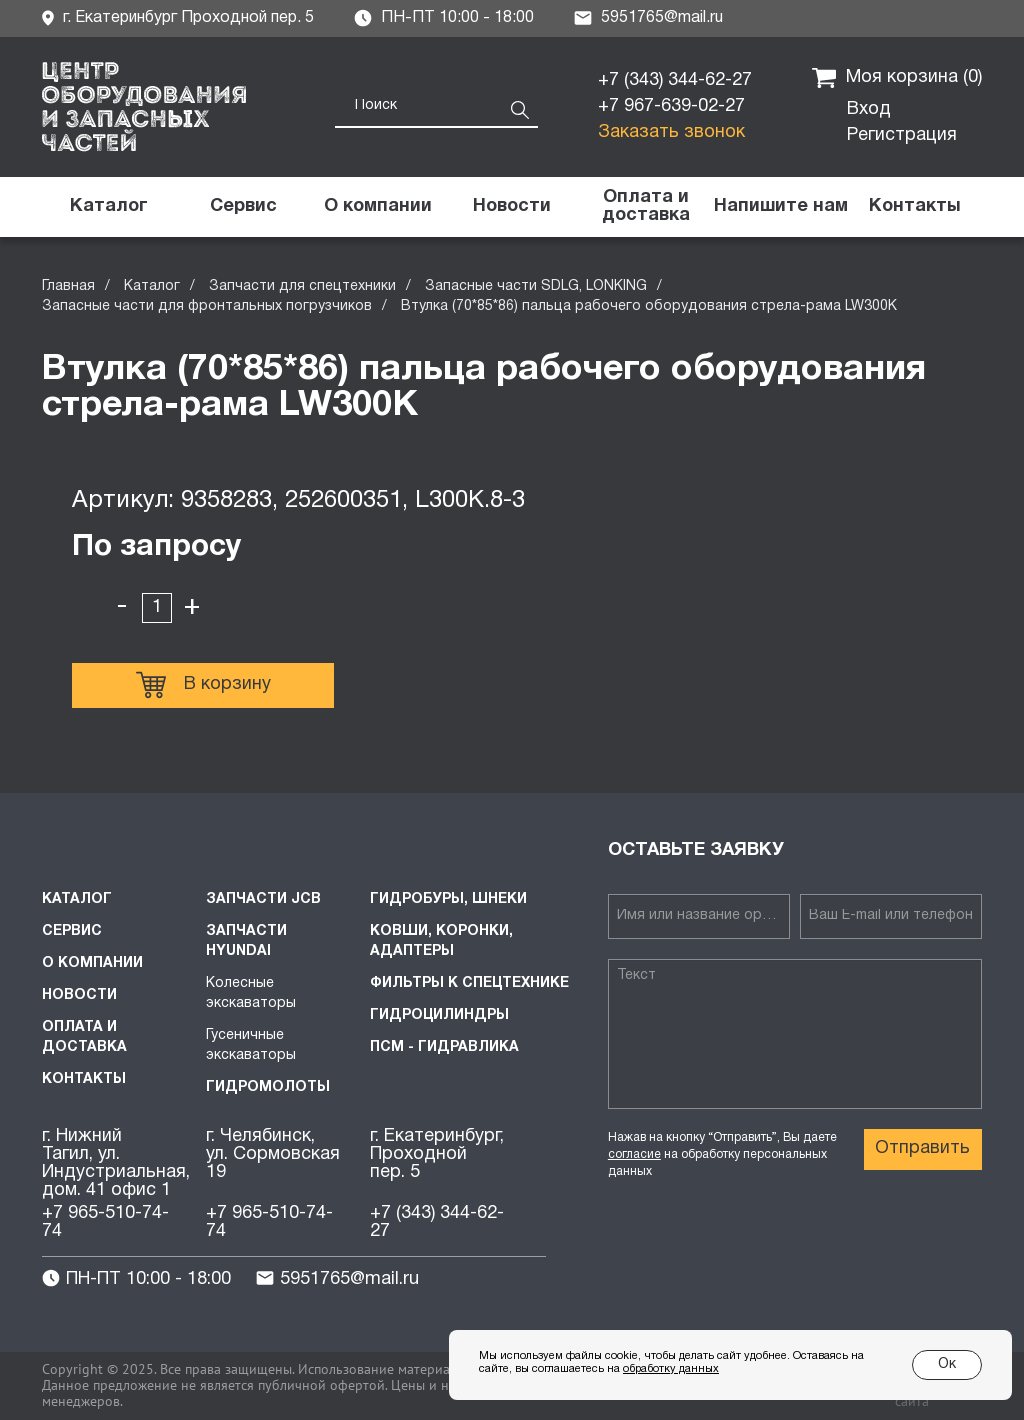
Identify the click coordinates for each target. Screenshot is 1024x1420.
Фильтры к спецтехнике (469, 983)
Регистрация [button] (902, 135)
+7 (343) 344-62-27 (675, 80)
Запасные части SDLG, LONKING (536, 286)
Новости (79, 995)
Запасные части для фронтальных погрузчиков (207, 306)
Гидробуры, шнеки (448, 899)
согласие (634, 1154)
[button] (780, 207)
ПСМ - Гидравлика (444, 1047)
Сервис (72, 931)
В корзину (203, 685)
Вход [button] (869, 109)
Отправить (922, 1148)
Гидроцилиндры (439, 1015)
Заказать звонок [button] (671, 132)
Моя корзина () (897, 78)
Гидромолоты (268, 1087)
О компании (92, 963)
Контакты (84, 1079)
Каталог (152, 286)
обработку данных (671, 1369)
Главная (68, 286)
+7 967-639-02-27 (671, 106)
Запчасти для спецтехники (302, 286)
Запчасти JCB (263, 899)
